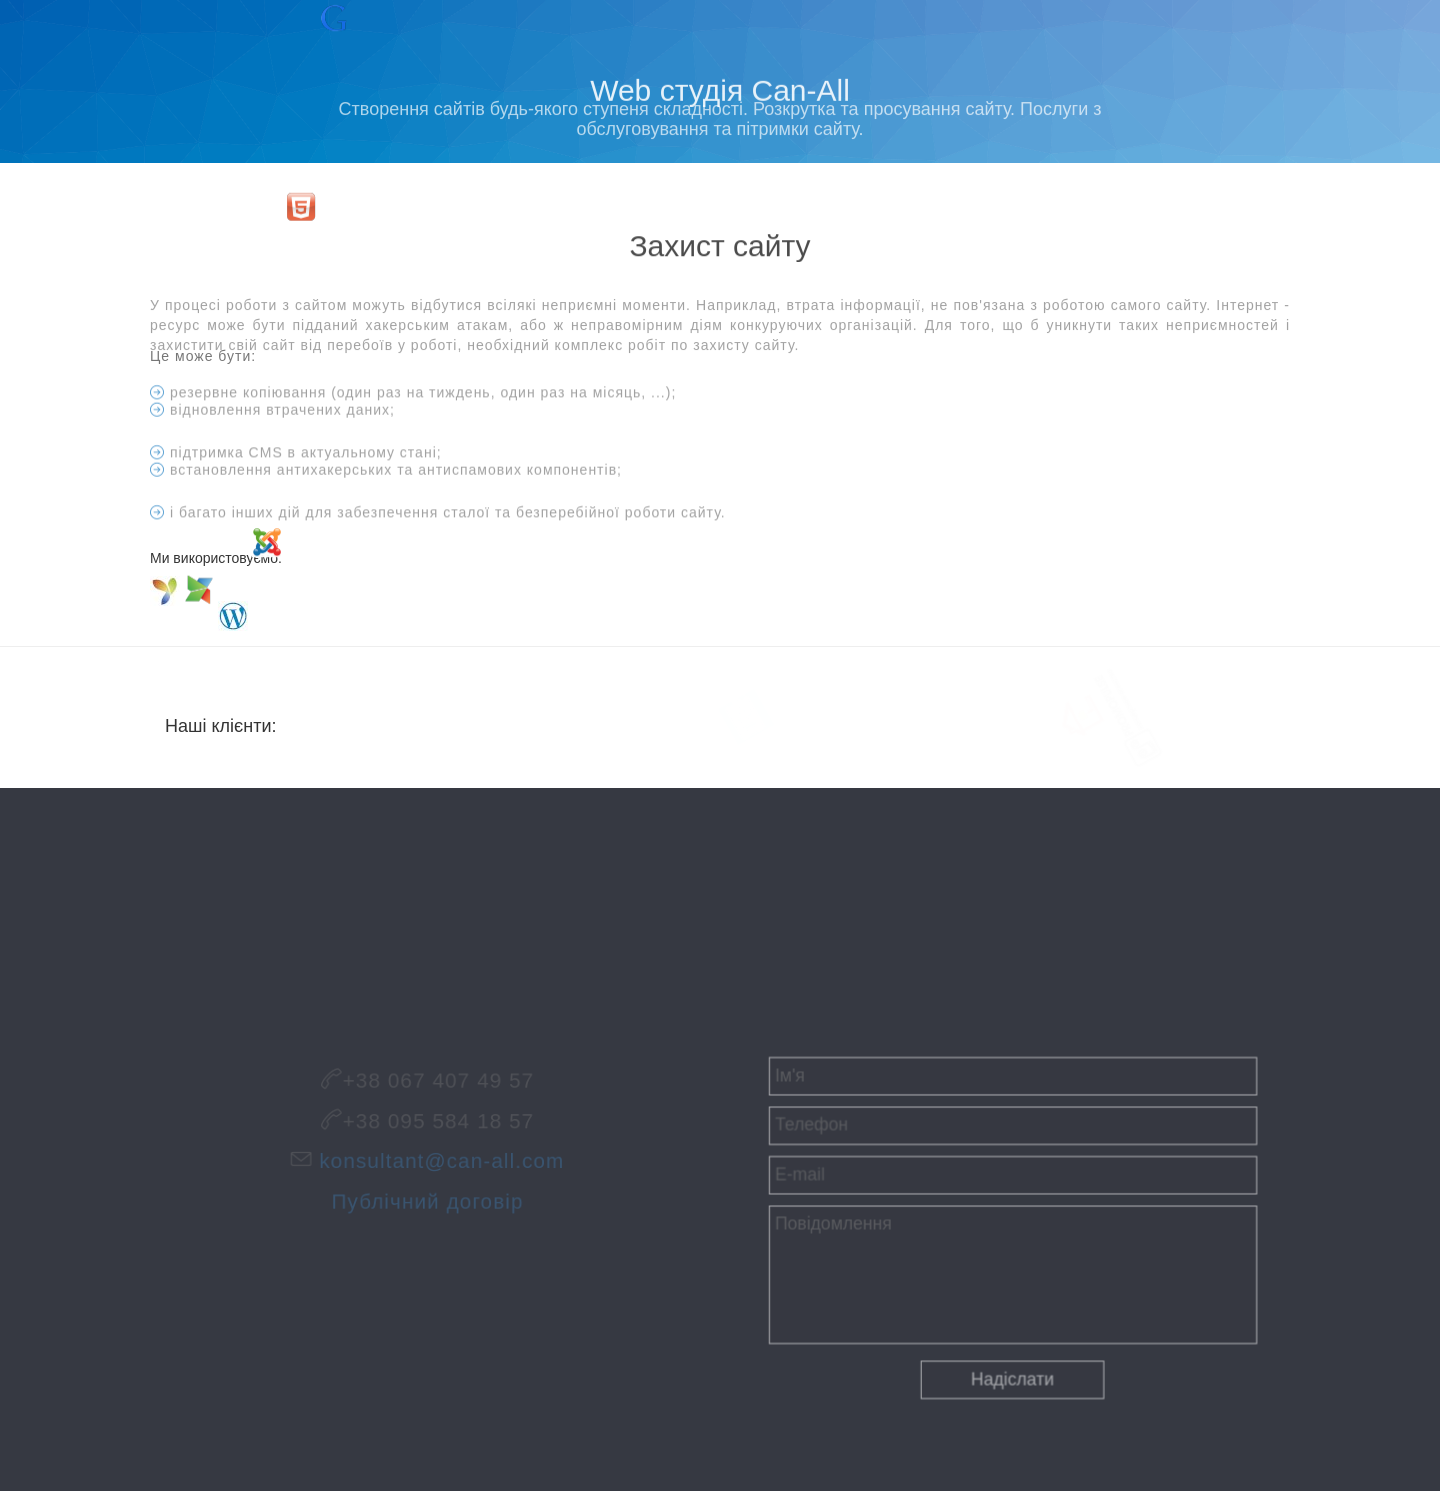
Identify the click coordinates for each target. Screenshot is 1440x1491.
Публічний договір (427, 1197)
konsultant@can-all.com (440, 1163)
